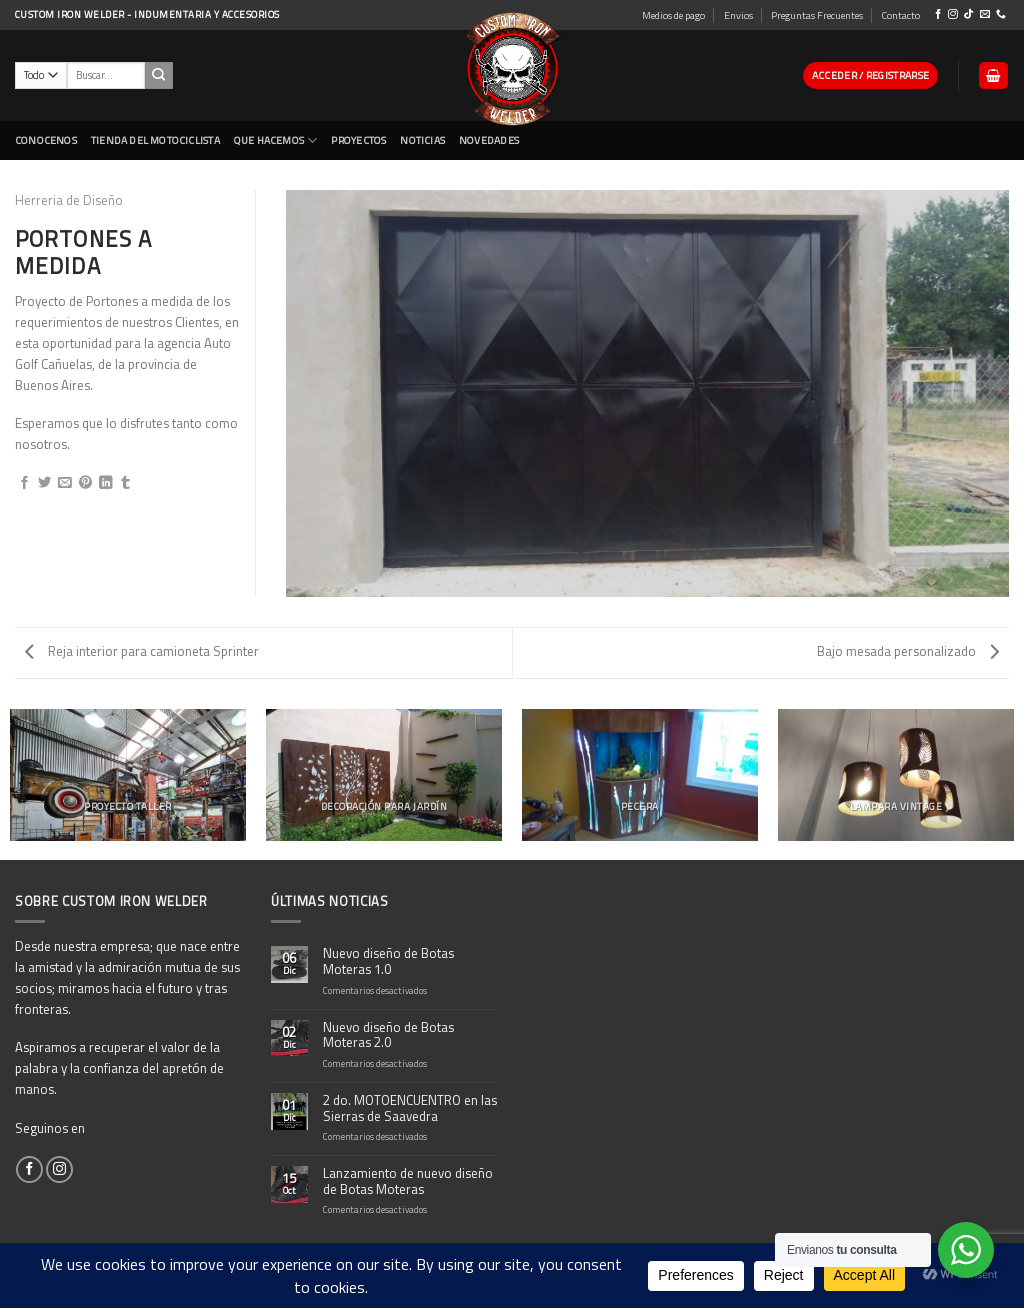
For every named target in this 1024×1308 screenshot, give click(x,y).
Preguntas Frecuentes (817, 15)
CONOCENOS (46, 140)
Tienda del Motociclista (155, 140)
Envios (738, 15)
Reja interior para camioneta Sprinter (142, 651)
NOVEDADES (489, 140)
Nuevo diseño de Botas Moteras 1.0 (388, 962)
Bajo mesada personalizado (908, 651)
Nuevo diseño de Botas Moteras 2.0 (388, 1036)
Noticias (422, 140)
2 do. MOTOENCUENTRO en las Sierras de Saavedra (410, 1109)
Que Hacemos (276, 140)
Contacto (900, 15)
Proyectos (358, 140)
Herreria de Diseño (69, 200)
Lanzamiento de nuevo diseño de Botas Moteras (408, 1182)
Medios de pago (673, 15)
